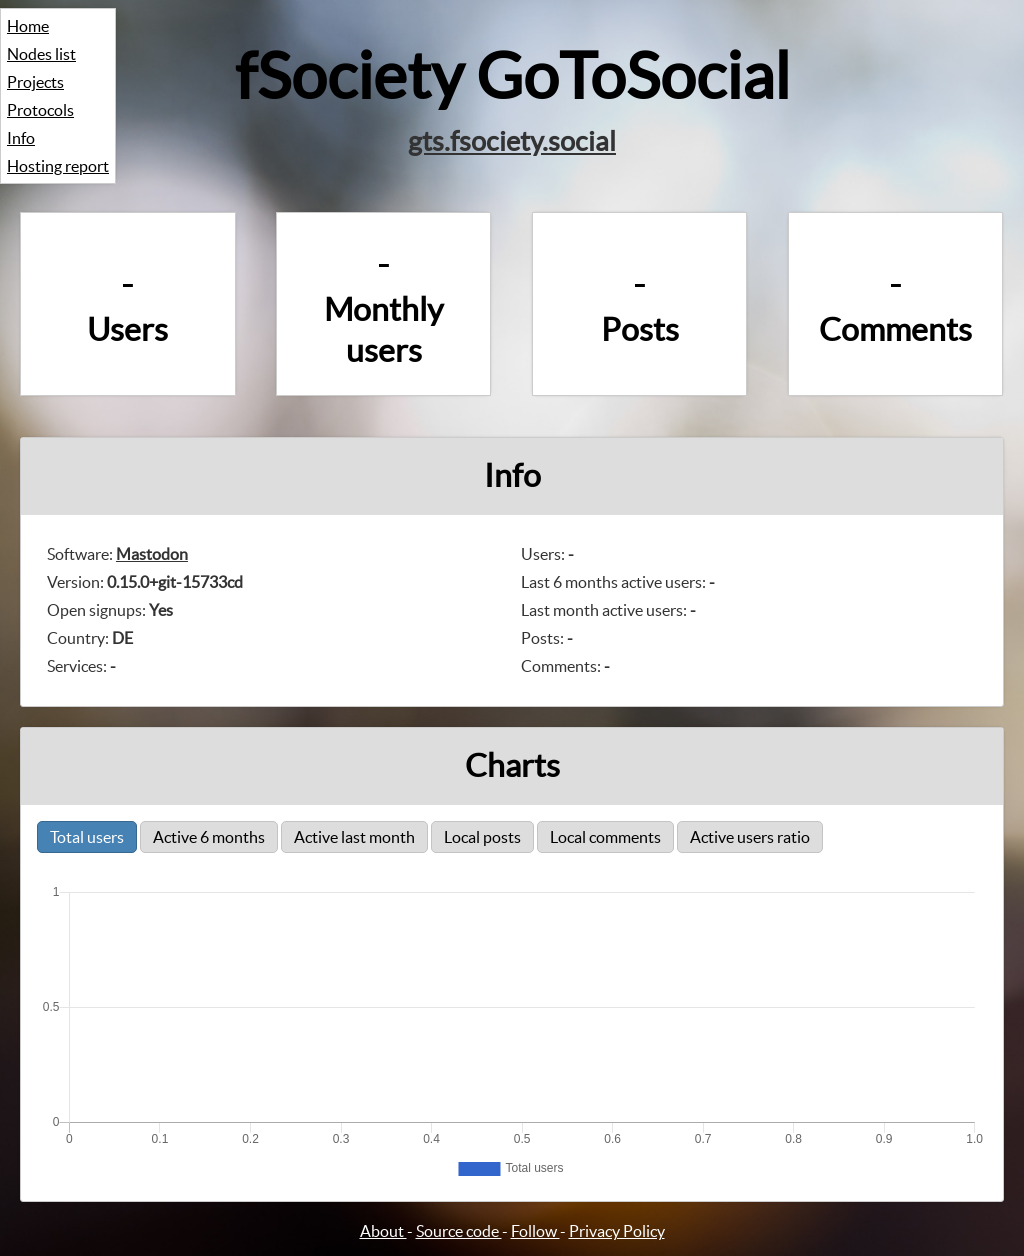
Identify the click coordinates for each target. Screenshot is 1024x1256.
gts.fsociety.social (512, 141)
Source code (459, 1231)
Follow (535, 1231)
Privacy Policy (617, 1231)
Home (28, 26)
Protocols (40, 110)
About (383, 1231)
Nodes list (41, 54)
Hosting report (58, 166)
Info (21, 138)
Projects (35, 82)
